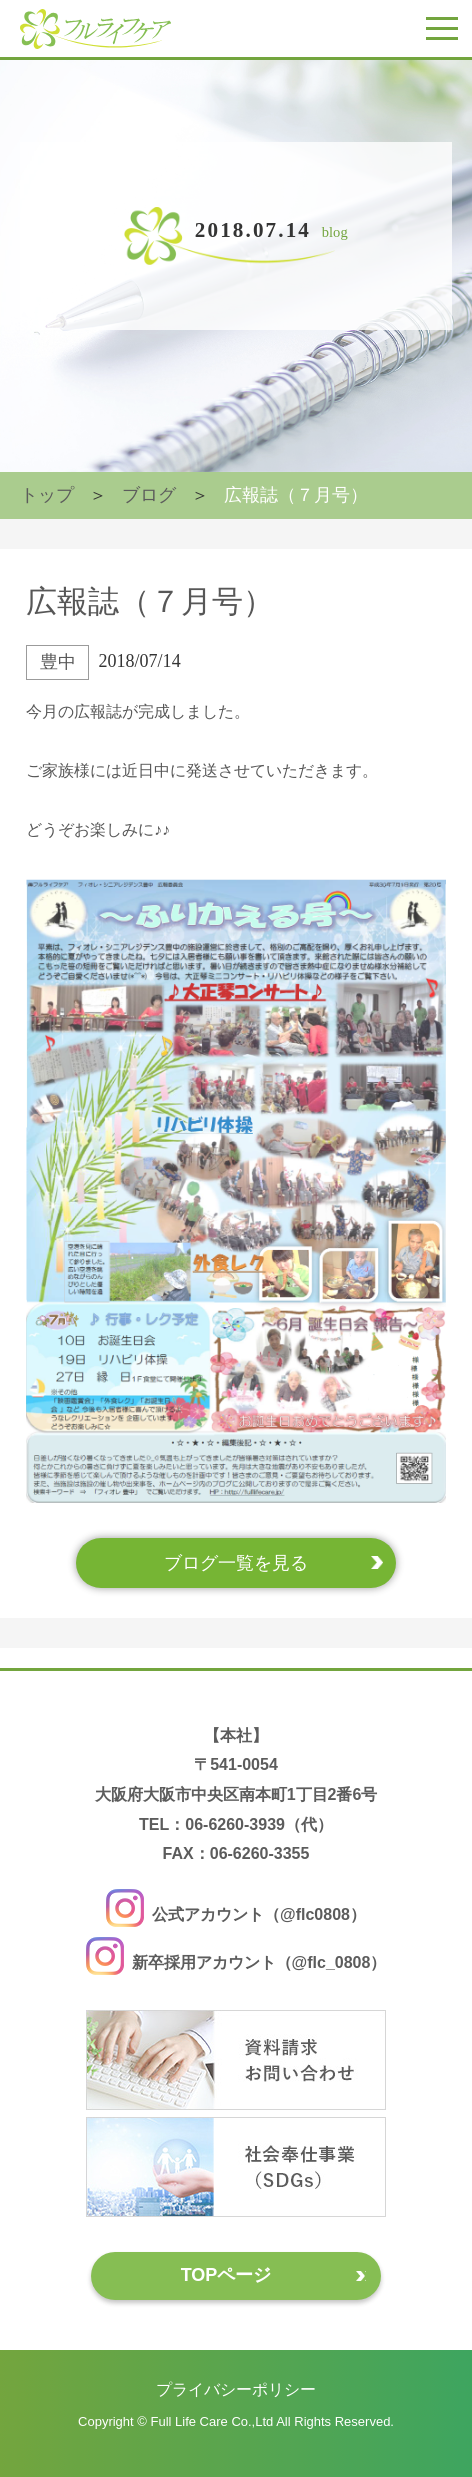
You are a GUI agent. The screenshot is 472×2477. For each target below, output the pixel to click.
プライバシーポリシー (236, 2388)
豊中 (58, 662)
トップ (47, 495)
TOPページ (226, 2275)
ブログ (149, 495)
